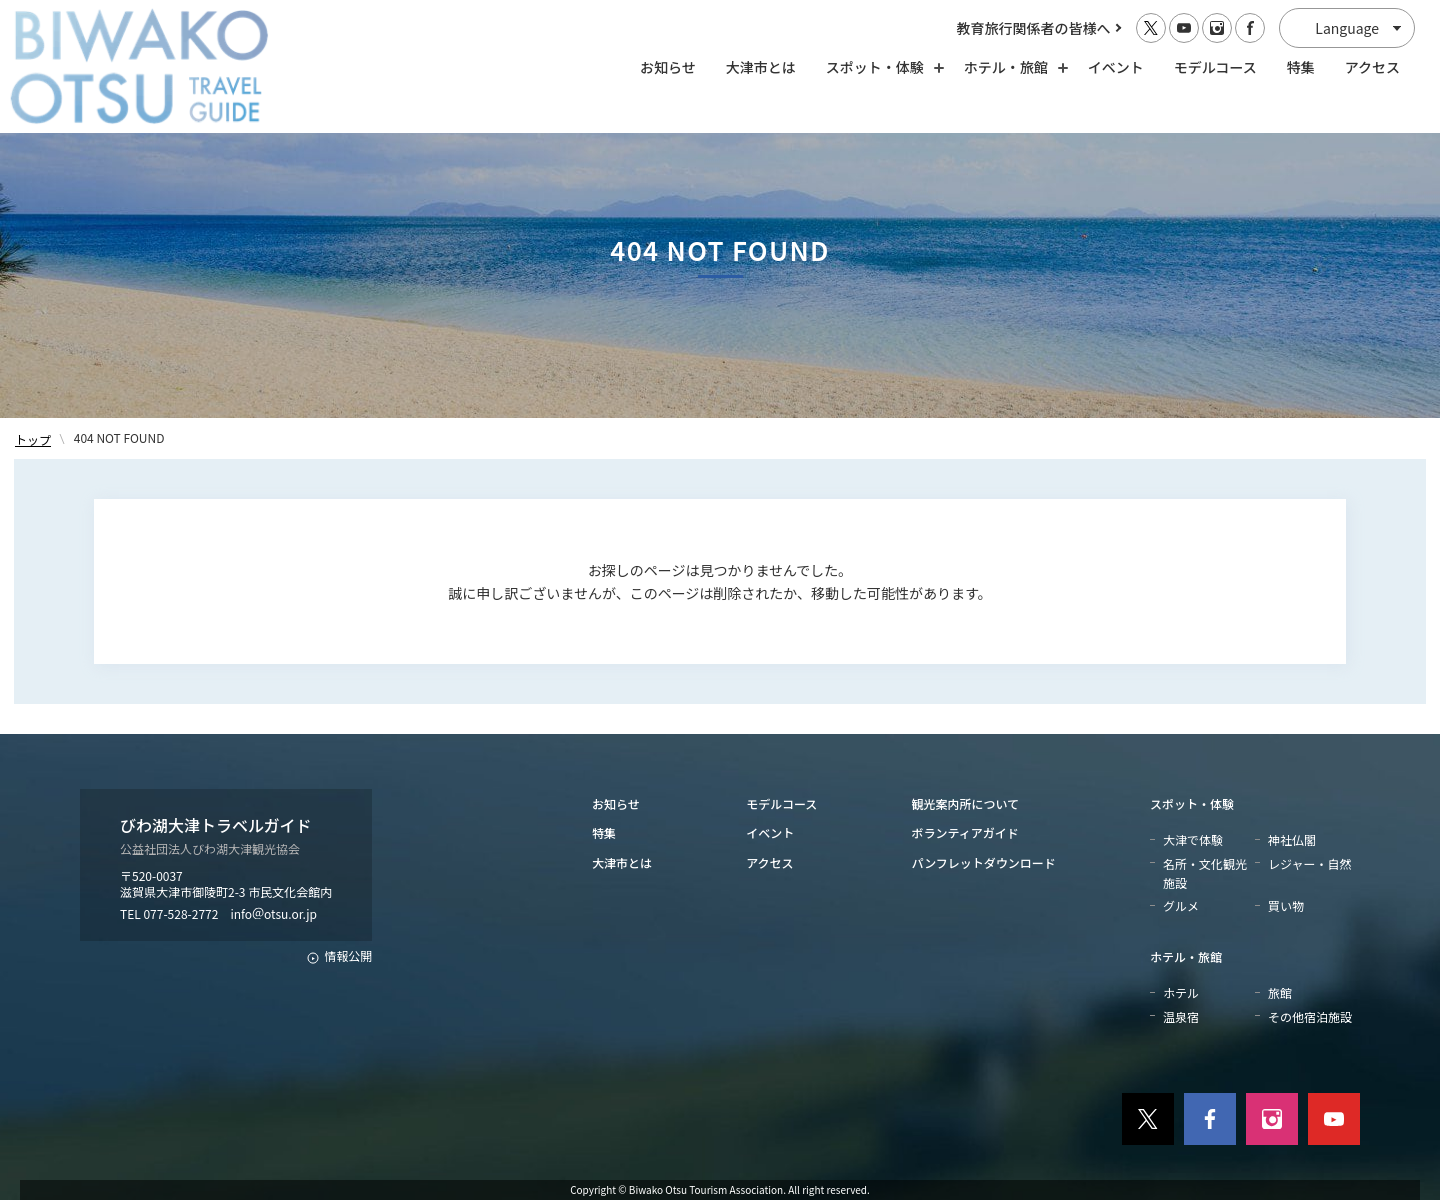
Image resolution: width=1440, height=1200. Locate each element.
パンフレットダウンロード (984, 862)
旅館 (1280, 992)
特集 (1301, 67)
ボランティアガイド (965, 832)
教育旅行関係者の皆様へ (1034, 28)
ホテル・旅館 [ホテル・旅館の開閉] (1011, 67)
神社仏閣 (1292, 839)
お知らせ (668, 67)
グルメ (1181, 905)
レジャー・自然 (1309, 863)
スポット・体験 (1192, 803)
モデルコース (1215, 67)
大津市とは (761, 67)
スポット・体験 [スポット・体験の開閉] (880, 67)
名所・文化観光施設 (1205, 873)
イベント (1116, 67)
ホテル (1181, 992)
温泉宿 (1181, 1016)
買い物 (1286, 905)
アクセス (1372, 67)
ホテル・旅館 (1186, 956)
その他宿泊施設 (1310, 1016)
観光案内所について (966, 803)
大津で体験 (1193, 839)
